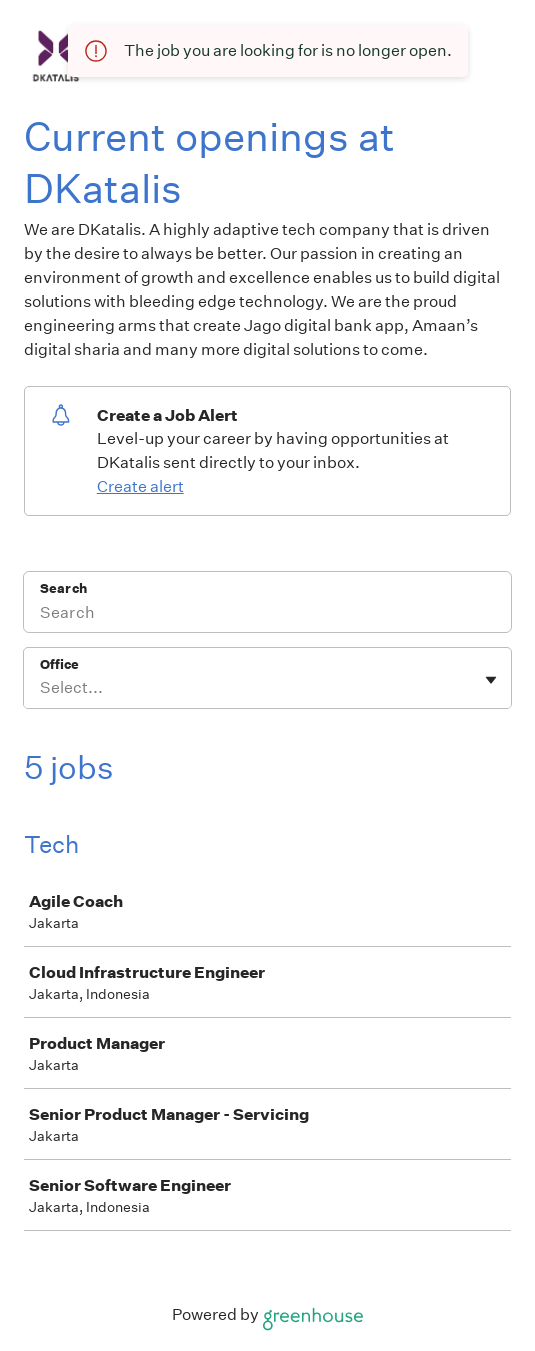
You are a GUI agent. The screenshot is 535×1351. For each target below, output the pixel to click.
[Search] (267, 615)
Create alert (140, 486)
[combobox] (41, 688)
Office (59, 664)
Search (63, 588)
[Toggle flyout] (491, 680)
